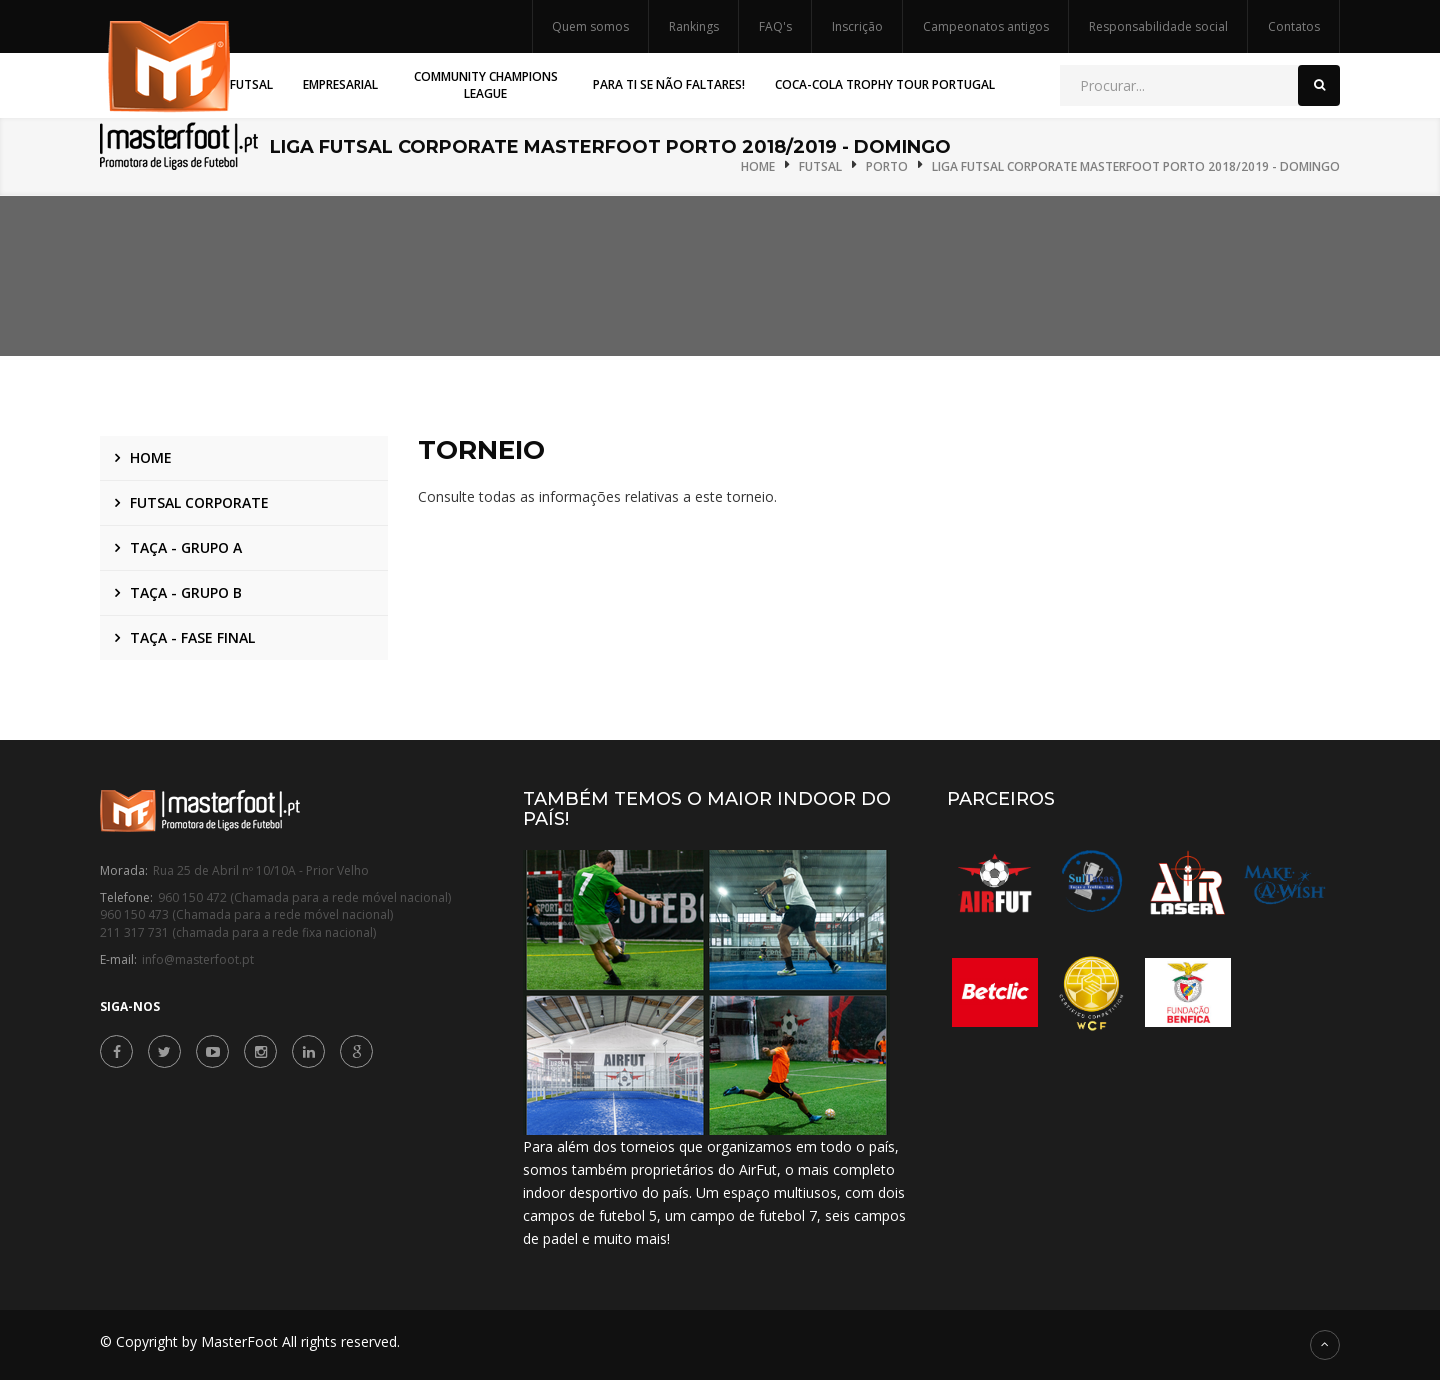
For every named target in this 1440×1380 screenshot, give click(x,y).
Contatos (1294, 26)
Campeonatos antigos (986, 26)
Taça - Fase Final (192, 637)
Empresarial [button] (340, 84)
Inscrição (857, 26)
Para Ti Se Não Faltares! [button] (669, 84)
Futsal (820, 166)
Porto (887, 166)
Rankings (694, 26)
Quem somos (590, 26)
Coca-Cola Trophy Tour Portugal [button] (885, 84)
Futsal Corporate (199, 502)
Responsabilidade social (1158, 26)
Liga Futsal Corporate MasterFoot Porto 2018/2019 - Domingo (1136, 166)
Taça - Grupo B (186, 592)
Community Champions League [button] (486, 85)
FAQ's (775, 26)
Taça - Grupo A (186, 547)
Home (758, 166)
